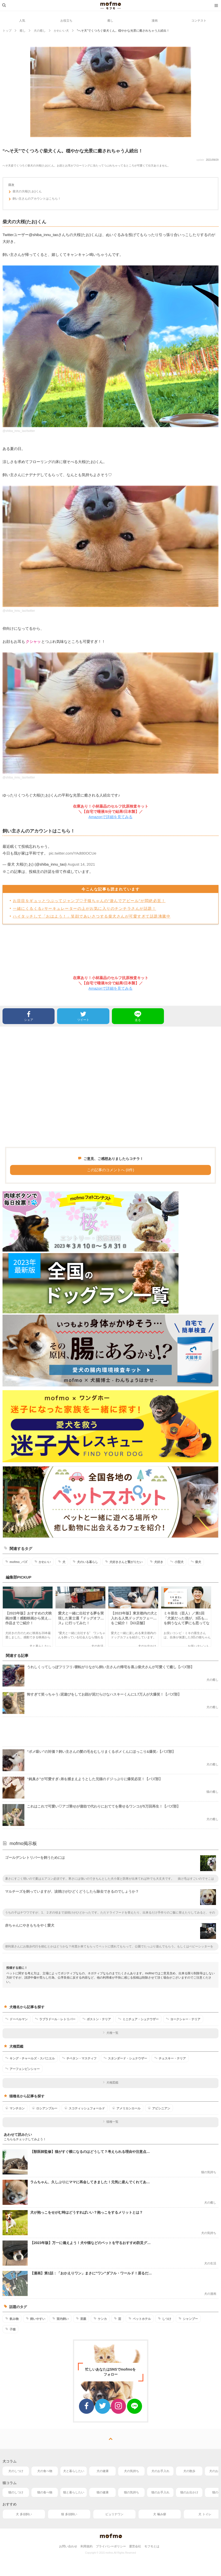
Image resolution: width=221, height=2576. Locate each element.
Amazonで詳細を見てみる (110, 817)
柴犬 (196, 1561)
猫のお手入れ (160, 2492)
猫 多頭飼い (69, 2514)
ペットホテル (139, 2318)
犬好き (156, 1561)
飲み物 (12, 2318)
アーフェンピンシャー (22, 2068)
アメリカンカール (126, 2108)
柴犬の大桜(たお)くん (25, 192)
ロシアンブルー (44, 2108)
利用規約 (86, 2546)
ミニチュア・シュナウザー (138, 2019)
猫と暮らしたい (73, 2492)
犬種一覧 (110, 2033)
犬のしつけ (15, 2471)
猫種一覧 (110, 2121)
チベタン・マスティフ (79, 2058)
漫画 (155, 20)
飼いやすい (35, 2318)
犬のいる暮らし (85, 1561)
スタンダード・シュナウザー (125, 2058)
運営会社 (135, 2546)
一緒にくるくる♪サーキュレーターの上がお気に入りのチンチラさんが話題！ (84, 908)
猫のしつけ (15, 2492)
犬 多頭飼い (24, 2514)
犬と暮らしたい (73, 2471)
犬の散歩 (189, 2471)
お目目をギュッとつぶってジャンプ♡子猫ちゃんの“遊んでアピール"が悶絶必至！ (89, 901)
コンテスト (198, 20)
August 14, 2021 (81, 864)
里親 (81, 2318)
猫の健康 (103, 2492)
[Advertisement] (110, 1087)
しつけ (164, 2318)
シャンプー (188, 2318)
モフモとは (151, 2546)
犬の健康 (103, 2471)
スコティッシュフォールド (84, 2108)
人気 (22, 20)
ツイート (83, 1016)
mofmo (110, 5)
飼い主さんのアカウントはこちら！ (34, 199)
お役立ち (66, 20)
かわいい (42, 1561)
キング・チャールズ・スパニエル (30, 2058)
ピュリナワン (114, 2514)
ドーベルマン (16, 2019)
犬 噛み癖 (159, 2514)
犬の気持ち (131, 2471)
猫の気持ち (131, 2492)
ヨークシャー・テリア (183, 2019)
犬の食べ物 (44, 2471)
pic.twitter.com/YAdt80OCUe (72, 853)
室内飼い (60, 2318)
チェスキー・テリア (170, 2058)
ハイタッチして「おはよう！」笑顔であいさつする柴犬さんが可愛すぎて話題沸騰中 (91, 916)
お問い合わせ (68, 2546)
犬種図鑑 (110, 2082)
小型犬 (177, 1561)
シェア (28, 1016)
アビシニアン (159, 2108)
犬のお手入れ (160, 2471)
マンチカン (15, 2108)
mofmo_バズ (16, 1561)
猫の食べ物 (44, 2492)
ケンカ (100, 2318)
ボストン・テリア (96, 2019)
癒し (110, 20)
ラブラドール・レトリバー (55, 2019)
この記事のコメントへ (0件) (110, 1170)
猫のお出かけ (189, 2492)
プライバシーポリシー (111, 2546)
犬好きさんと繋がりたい (124, 1561)
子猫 (10, 2329)
